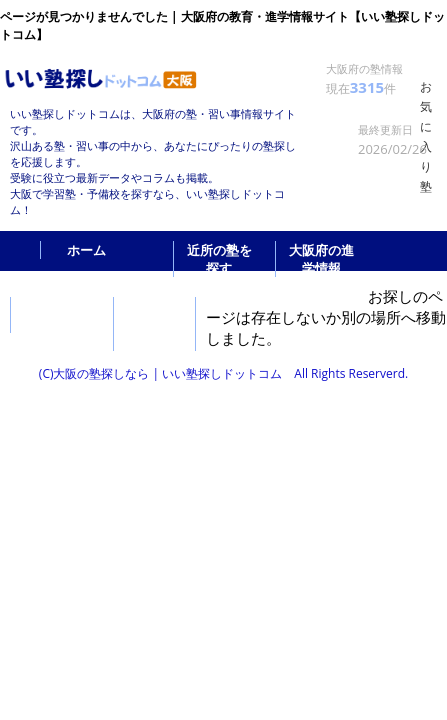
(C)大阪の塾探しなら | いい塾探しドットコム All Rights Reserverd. (223, 373)
